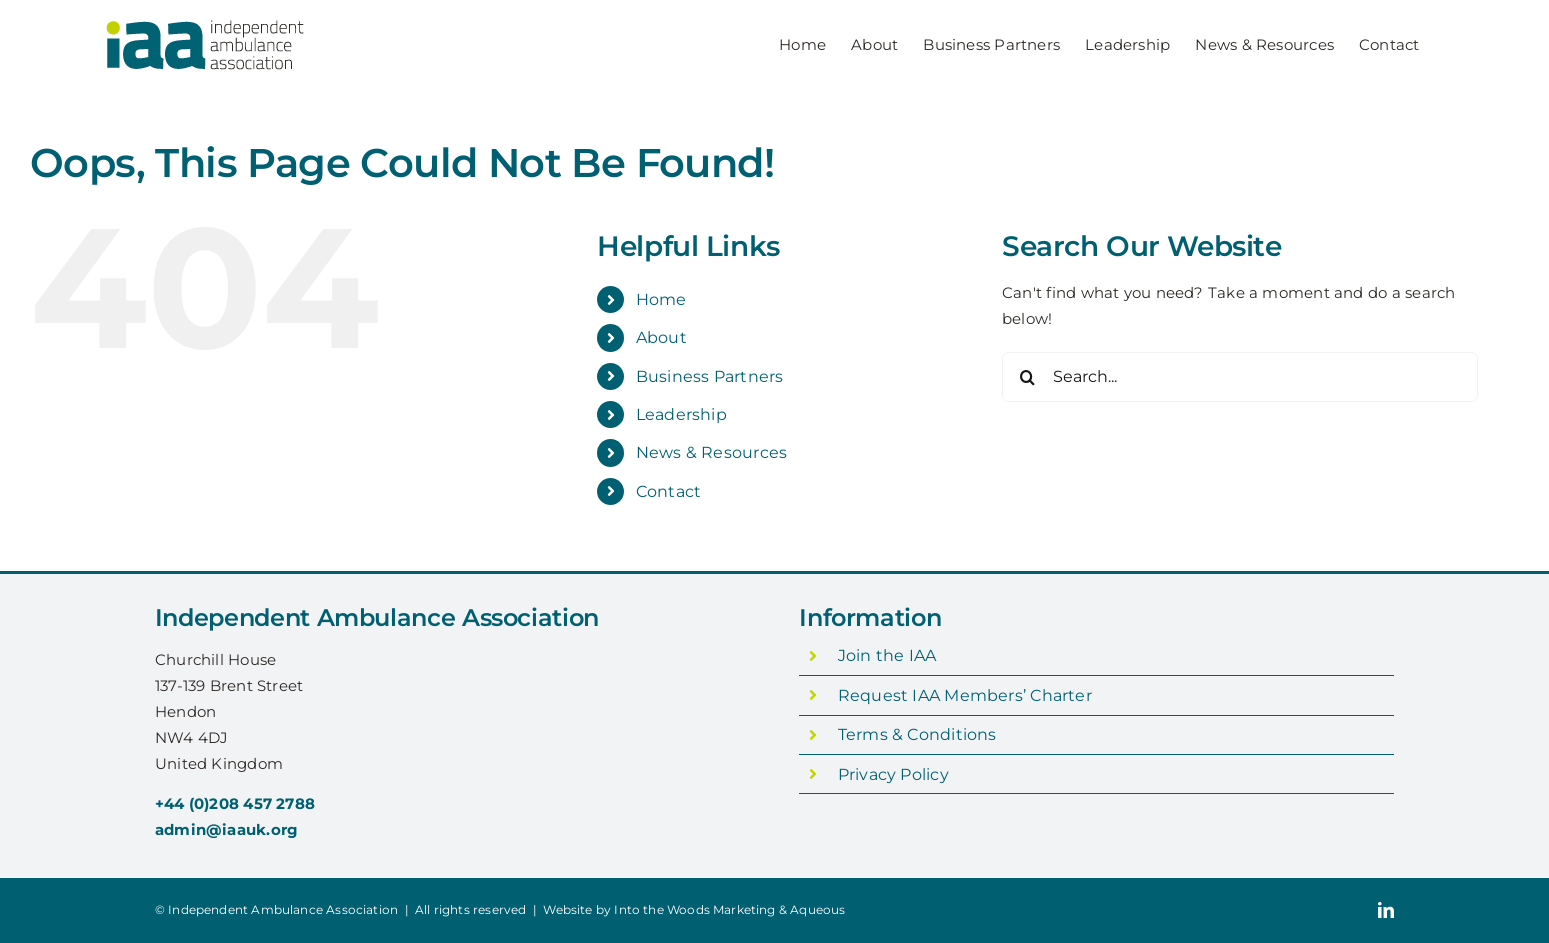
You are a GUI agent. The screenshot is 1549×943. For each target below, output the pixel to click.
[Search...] (1240, 377)
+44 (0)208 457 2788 (235, 803)
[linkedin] (1386, 910)
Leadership (681, 414)
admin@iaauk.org (226, 829)
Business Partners (710, 376)
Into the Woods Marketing (694, 909)
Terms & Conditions (917, 734)
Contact (669, 491)
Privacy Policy (893, 774)
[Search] (1027, 377)
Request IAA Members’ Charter (965, 695)
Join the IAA (887, 655)
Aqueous (817, 909)
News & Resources (712, 452)
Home (661, 299)
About (661, 337)
